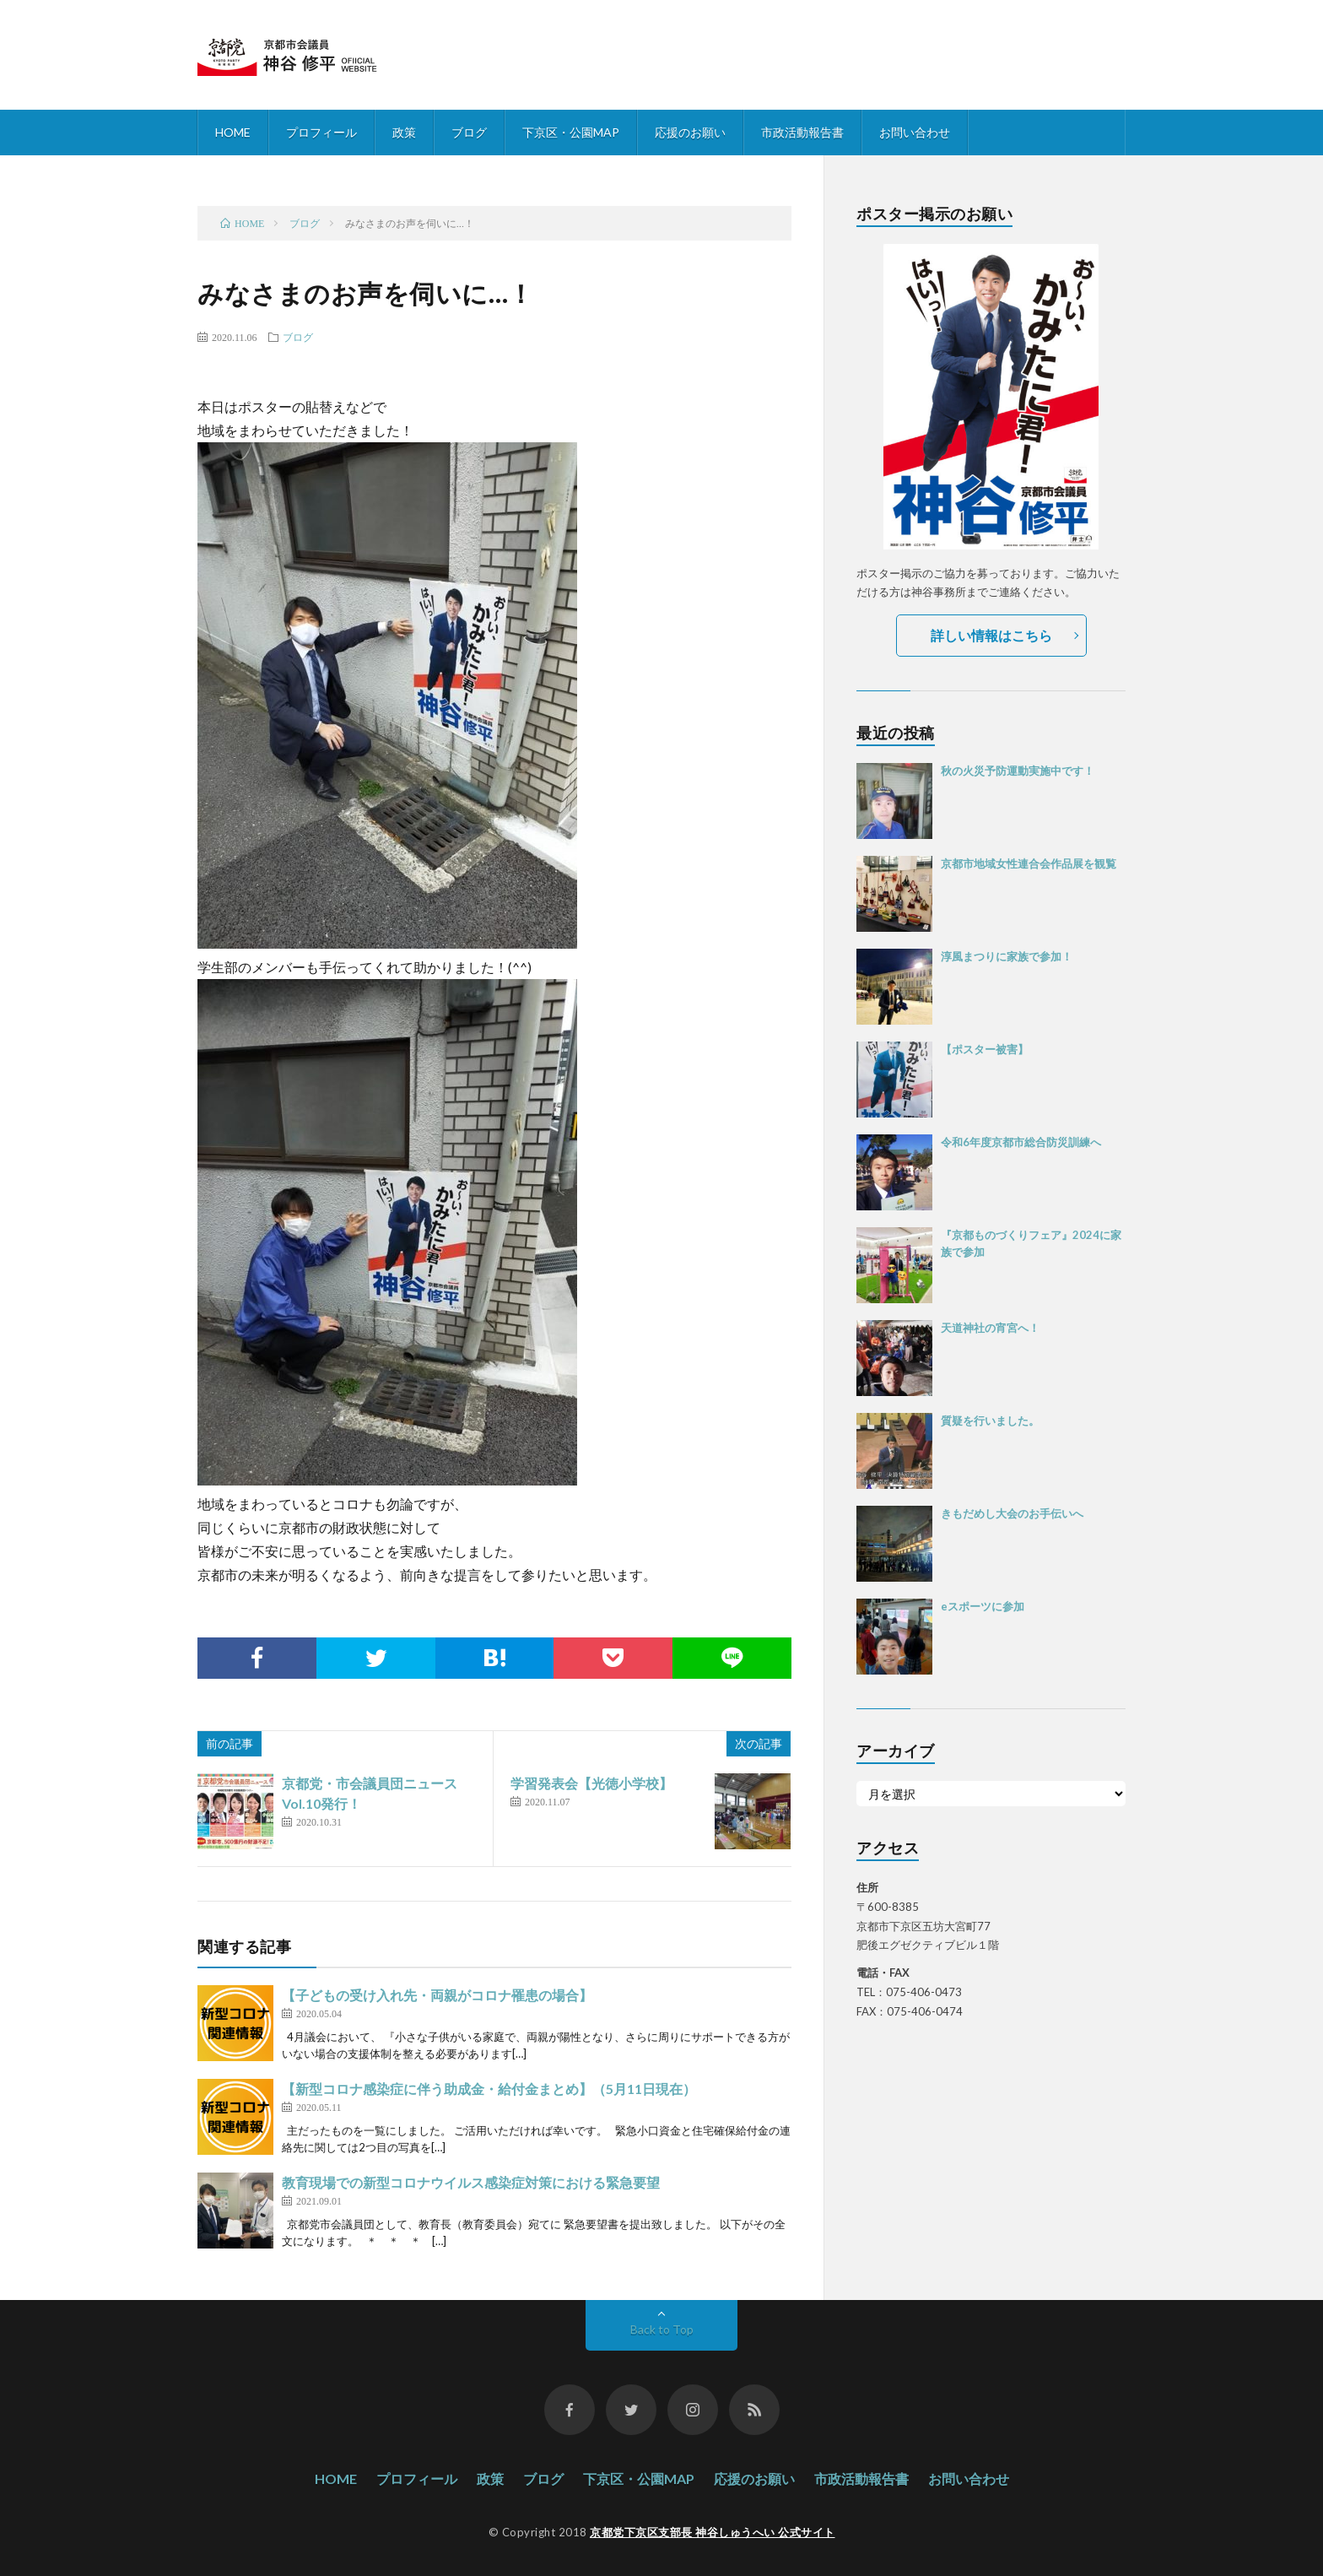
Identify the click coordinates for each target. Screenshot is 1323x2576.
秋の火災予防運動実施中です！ (1017, 770)
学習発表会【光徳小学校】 (591, 1783)
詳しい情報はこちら (991, 635)
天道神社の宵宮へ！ (990, 1327)
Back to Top (662, 2329)
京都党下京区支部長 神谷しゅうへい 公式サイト (712, 2532)
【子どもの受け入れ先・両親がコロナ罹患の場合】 (437, 1995)
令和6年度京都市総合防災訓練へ (1021, 1142)
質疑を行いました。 (990, 1420)
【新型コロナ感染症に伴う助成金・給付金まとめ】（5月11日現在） (489, 2089)
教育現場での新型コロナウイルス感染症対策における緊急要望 (471, 2182)
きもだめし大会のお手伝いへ (1012, 1513)
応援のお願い (690, 132)
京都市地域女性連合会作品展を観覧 (1028, 863)
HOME (233, 132)
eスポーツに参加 (982, 1606)
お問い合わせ (914, 132)
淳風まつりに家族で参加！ (1006, 956)
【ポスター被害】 (985, 1049)
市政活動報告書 (802, 132)
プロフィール (321, 132)
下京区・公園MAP (570, 132)
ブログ (469, 132)
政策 (404, 132)
